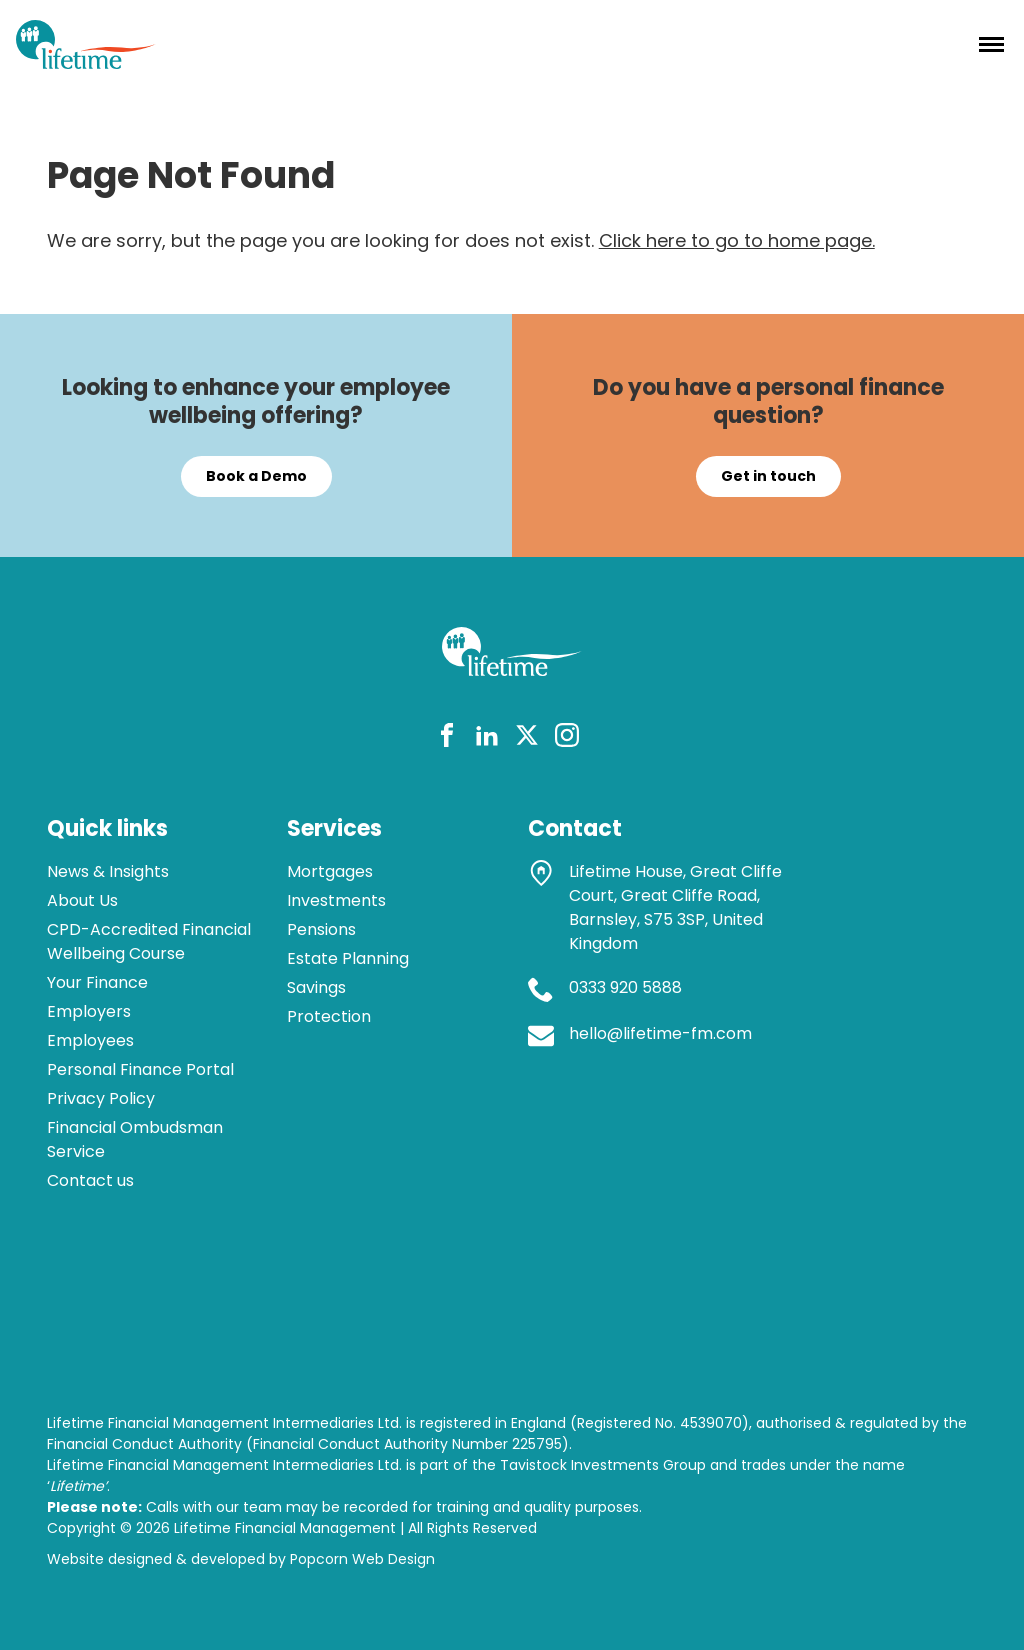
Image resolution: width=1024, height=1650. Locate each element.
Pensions (321, 929)
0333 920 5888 (625, 987)
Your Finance (97, 982)
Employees (90, 1040)
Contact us (90, 1180)
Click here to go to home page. (737, 240)
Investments (336, 900)
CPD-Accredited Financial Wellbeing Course (149, 941)
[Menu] (991, 44)
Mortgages (330, 871)
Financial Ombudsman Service (135, 1139)
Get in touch (768, 476)
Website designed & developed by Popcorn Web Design (241, 1559)
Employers (89, 1011)
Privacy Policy (101, 1098)
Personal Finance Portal (140, 1069)
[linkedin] (487, 738)
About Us (82, 900)
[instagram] (567, 738)
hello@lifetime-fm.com (660, 1033)
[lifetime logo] (86, 62)
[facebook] (447, 738)
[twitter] (527, 738)
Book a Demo (256, 476)
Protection (329, 1016)
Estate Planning (348, 958)
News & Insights (108, 871)
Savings (316, 987)
